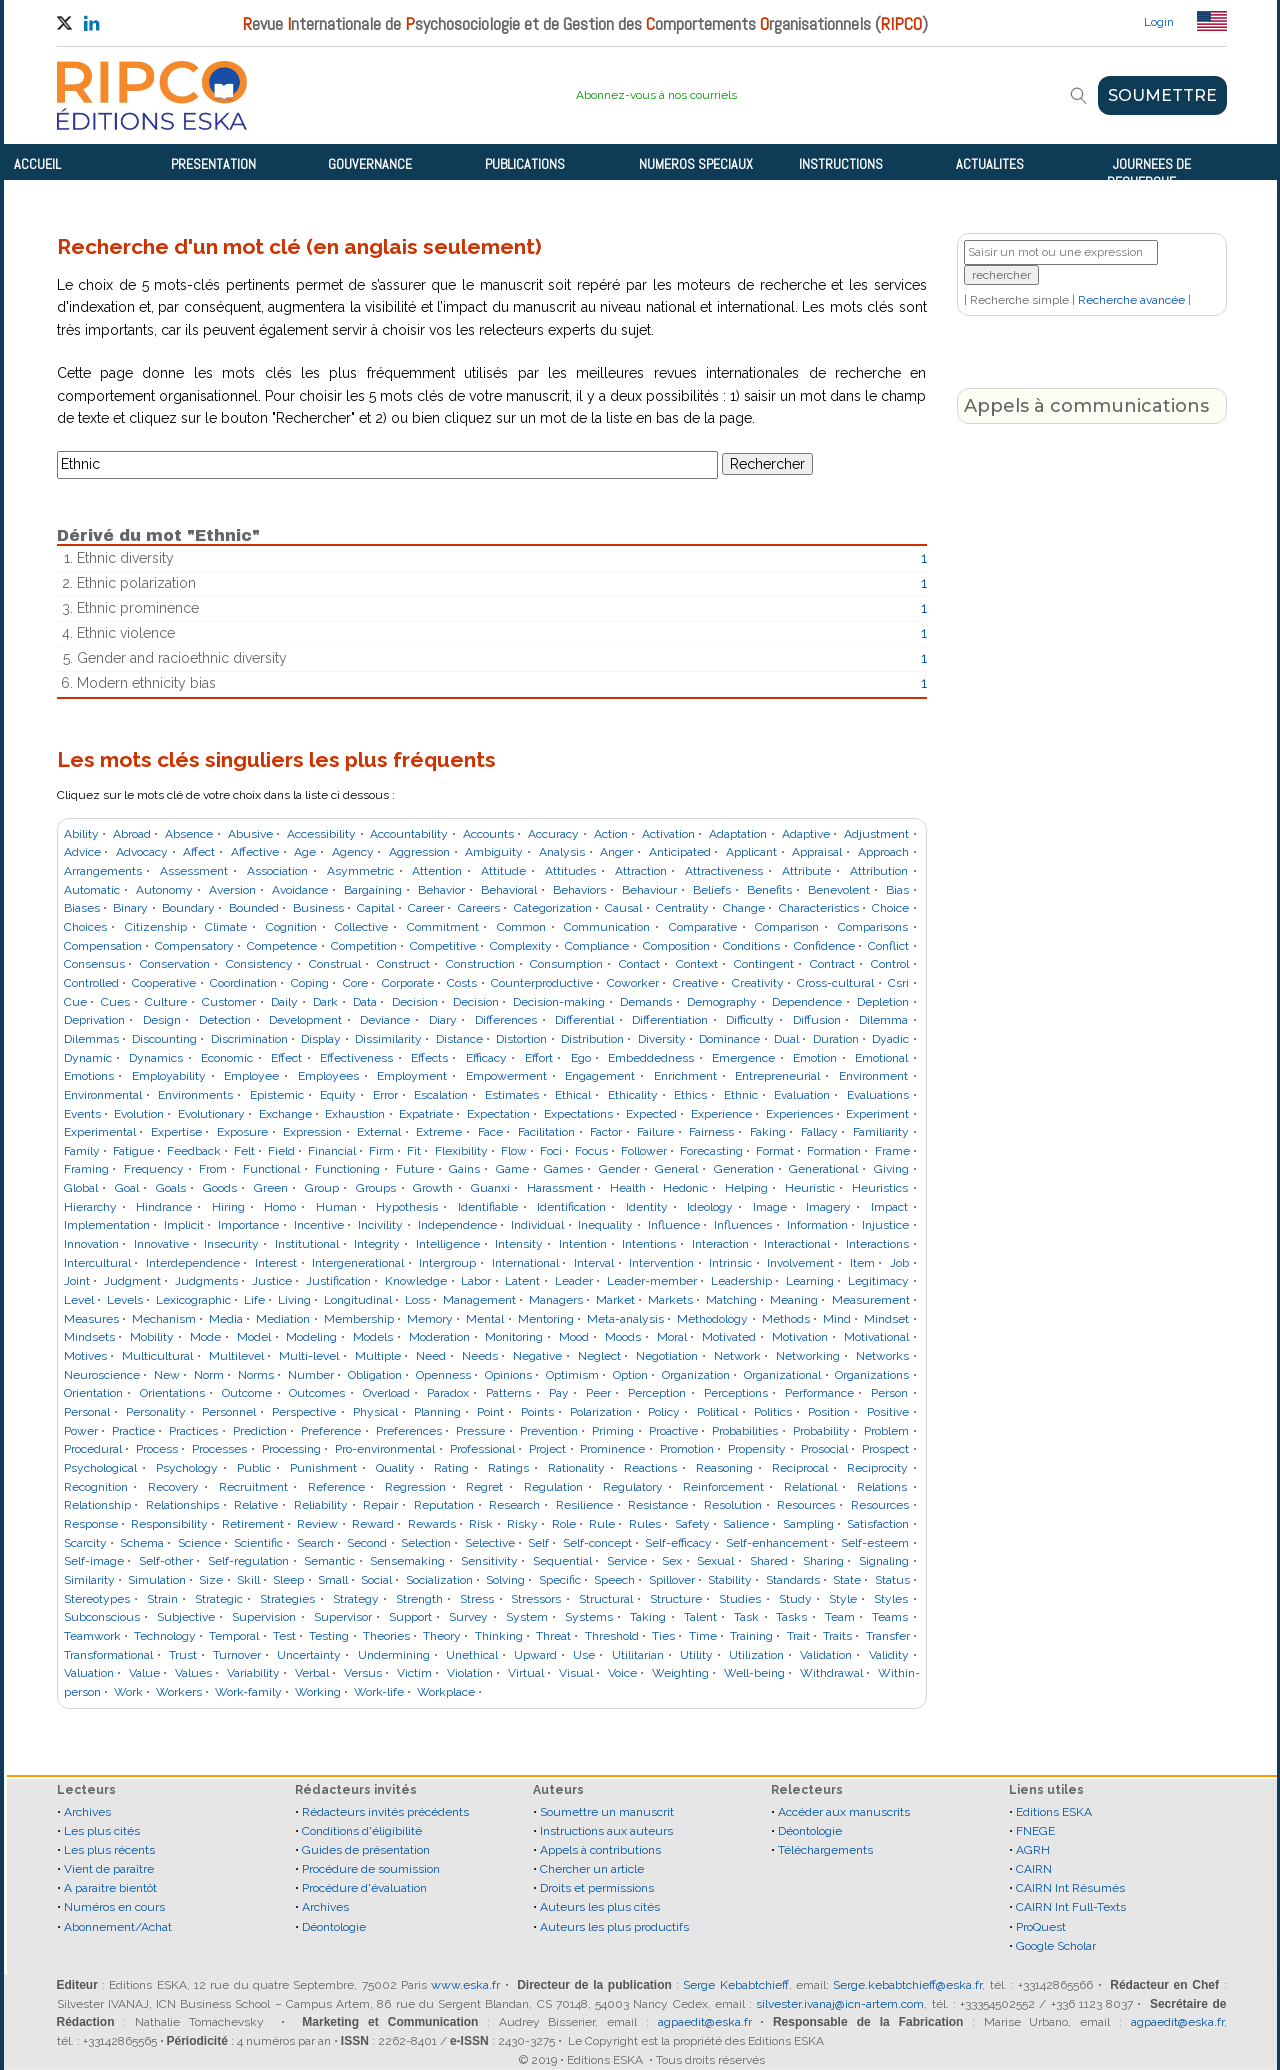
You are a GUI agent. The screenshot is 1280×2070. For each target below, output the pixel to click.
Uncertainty (309, 1655)
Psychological (100, 1468)
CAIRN (1034, 1869)
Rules (645, 1524)
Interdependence (193, 1263)
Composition (676, 946)
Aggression (419, 852)
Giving (891, 1169)
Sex (672, 1561)
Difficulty (750, 1020)
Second (367, 1543)
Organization (696, 1375)
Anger (616, 852)
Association (277, 871)
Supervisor (343, 1617)
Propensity (757, 1449)
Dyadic (890, 1039)
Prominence (612, 1449)
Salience (746, 1524)
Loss (417, 1300)
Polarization (601, 1412)
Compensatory (194, 946)
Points (537, 1412)
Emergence (743, 1058)
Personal (87, 1412)
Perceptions (736, 1393)
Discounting (164, 1039)
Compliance (597, 946)
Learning (810, 1281)
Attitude (503, 871)
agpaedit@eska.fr (705, 2022)
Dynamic (88, 1058)
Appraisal (817, 852)
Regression (415, 1487)
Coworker (633, 983)
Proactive (673, 1431)
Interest (276, 1263)
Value (144, 1673)
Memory (430, 1319)
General (676, 1169)
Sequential (562, 1561)
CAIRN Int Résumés (1070, 1888)
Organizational (782, 1375)
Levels (125, 1300)
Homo (280, 1207)
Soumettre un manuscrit (607, 1812)
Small (333, 1580)
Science (199, 1543)
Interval (594, 1263)
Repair (380, 1505)
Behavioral (509, 890)
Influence (674, 1225)
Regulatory (633, 1487)
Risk (481, 1524)
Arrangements (103, 871)
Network (737, 1356)
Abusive (250, 834)
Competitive (443, 946)
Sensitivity (489, 1561)
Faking (768, 1132)
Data (365, 1002)
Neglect (599, 1356)
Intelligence (448, 1244)
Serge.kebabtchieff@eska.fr (907, 1985)
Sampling (808, 1524)
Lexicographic (193, 1300)
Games (563, 1169)
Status (892, 1580)
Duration (836, 1039)
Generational (823, 1169)
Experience (721, 1114)
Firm (381, 1151)
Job (899, 1263)
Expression (312, 1132)
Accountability (409, 834)
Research (514, 1505)
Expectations (578, 1114)
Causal (623, 908)
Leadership (741, 1281)
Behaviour (649, 890)
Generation (744, 1169)
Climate (226, 927)
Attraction (641, 871)
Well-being (754, 1673)
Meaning (794, 1300)
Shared (769, 1561)
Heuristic (810, 1188)
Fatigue (133, 1151)
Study (795, 1599)
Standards (793, 1580)
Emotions (89, 1076)
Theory (442, 1636)
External (379, 1132)
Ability (81, 834)
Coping (310, 983)
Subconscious (102, 1617)
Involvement (800, 1263)
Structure (676, 1599)
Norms (256, 1375)
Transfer (888, 1636)
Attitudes (570, 871)
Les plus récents (109, 1850)
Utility (696, 1655)
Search (315, 1543)
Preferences (409, 1431)
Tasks (791, 1617)
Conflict (888, 946)
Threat (553, 1636)
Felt (244, 1151)
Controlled (91, 983)
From (213, 1169)
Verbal (312, 1673)
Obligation (375, 1375)
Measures (91, 1319)
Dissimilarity (388, 1039)
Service (627, 1561)
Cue (75, 1002)
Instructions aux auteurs (606, 1831)
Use (584, 1655)
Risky (522, 1524)
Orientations (172, 1393)
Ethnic (741, 1095)
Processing (291, 1449)
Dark (325, 1002)
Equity (338, 1095)
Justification (338, 1281)
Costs (462, 983)
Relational (810, 1487)
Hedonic (685, 1188)
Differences (506, 1020)
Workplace (446, 1692)
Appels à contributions (600, 1850)
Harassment (560, 1188)
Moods (623, 1337)
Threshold (612, 1636)
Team (840, 1617)
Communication (607, 927)
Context (697, 964)
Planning (437, 1412)
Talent (700, 1617)
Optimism (572, 1375)
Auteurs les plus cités (600, 1907)
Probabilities (745, 1431)
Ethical (573, 1095)
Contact (639, 964)
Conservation (175, 964)
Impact (889, 1207)
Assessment (194, 871)
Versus (363, 1673)
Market (615, 1300)
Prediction (260, 1431)
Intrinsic (730, 1263)
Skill (248, 1580)
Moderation (439, 1337)
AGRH (1033, 1850)
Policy (664, 1412)
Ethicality (633, 1095)
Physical (375, 1412)
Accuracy (553, 834)
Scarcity (85, 1543)
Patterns (508, 1393)
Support (410, 1617)
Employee (251, 1076)
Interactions (877, 1244)
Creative (695, 983)
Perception (657, 1393)
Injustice (885, 1225)
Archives (87, 1812)
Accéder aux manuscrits (844, 1812)
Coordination (243, 983)
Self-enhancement (777, 1543)
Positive (888, 1412)
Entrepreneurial (777, 1076)
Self (538, 1543)
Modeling (311, 1337)
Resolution (733, 1505)
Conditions (751, 946)
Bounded (254, 908)
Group (322, 1188)
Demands (646, 1002)
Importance (248, 1225)
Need (431, 1356)
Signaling (884, 1561)
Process (157, 1449)
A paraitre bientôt (110, 1888)
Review (317, 1524)
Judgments (206, 1281)
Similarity (89, 1580)
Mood (574, 1337)
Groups (376, 1188)
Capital (375, 908)
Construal (335, 964)
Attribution (879, 871)
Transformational (108, 1655)
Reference (336, 1487)
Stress (477, 1599)
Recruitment (253, 1487)
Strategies (287, 1599)
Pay (559, 1393)
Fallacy (819, 1132)
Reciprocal (800, 1468)
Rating (451, 1468)
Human (336, 1207)
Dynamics (156, 1058)
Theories (386, 1636)
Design (162, 1020)
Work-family (248, 1692)
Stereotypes (97, 1599)
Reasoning (724, 1468)
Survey (468, 1617)
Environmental (103, 1095)
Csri (898, 983)
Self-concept (597, 1543)
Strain (162, 1599)
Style (843, 1599)
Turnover (237, 1655)
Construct (403, 964)
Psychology (187, 1468)
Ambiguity (494, 852)
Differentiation (670, 1020)
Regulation (553, 1487)
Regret (484, 1487)
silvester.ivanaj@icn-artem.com (840, 2004)
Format (775, 1151)
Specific (560, 1580)
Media (226, 1319)
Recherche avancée (1131, 300)
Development (305, 1020)
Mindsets (89, 1337)
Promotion (687, 1449)
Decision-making (559, 1002)
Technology (165, 1636)
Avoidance (300, 890)
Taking (648, 1617)
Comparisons (873, 927)
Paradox (448, 1393)
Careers (479, 908)
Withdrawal (831, 1673)
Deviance (385, 1020)
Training (751, 1636)
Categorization (553, 908)
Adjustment (876, 834)
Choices (85, 927)
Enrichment (685, 1076)
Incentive (319, 1225)
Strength (419, 1599)
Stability (730, 1580)
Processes (219, 1449)
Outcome (247, 1393)
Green (271, 1188)
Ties (663, 1636)
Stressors (536, 1599)
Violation (470, 1673)
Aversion (232, 890)
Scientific (258, 1543)
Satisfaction (878, 1524)
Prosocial (824, 1449)
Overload (386, 1393)
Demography (722, 1002)
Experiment (877, 1114)
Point (490, 1412)
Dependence (807, 1002)
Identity (647, 1207)
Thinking (499, 1636)
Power (81, 1431)
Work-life (379, 1692)
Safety (692, 1524)
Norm (209, 1375)
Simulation (157, 1580)
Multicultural (157, 1356)
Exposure (242, 1132)
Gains (464, 1169)
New (167, 1375)
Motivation (800, 1337)
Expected (651, 1114)
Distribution (592, 1039)
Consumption (566, 964)
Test (284, 1636)
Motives (85, 1356)
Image (770, 1207)
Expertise (176, 1132)
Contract (832, 964)
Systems (589, 1617)
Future (415, 1169)
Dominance (729, 1039)
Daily (284, 1002)
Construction (480, 964)
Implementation (107, 1225)
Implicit (184, 1225)
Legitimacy (878, 1281)
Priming (613, 1431)
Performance (819, 1393)
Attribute (806, 871)
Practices (193, 1431)
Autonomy (164, 890)
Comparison (787, 927)
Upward (535, 1655)
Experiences (799, 1114)
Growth (433, 1188)
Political (717, 1412)
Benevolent (839, 890)
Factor (606, 1132)
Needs (480, 1356)
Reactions (650, 1468)
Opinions (508, 1375)
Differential (584, 1020)
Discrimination (249, 1039)
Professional (482, 1449)
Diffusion (817, 1020)
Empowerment (506, 1076)
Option (630, 1375)
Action (611, 834)
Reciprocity (877, 1468)
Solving (505, 1580)
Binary (130, 908)
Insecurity (231, 1244)
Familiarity (881, 1132)
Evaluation (802, 1095)
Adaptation (738, 834)
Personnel (229, 1412)
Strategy (356, 1599)
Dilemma (883, 1020)
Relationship (97, 1505)
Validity (889, 1655)
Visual (576, 1673)
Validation (826, 1655)
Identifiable (488, 1207)
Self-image (94, 1561)
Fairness (711, 1132)
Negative (537, 1356)
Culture (166, 1002)
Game (512, 1169)
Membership (359, 1319)
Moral (672, 1337)
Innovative (161, 1244)
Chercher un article (592, 1869)
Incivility (380, 1225)
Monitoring (514, 1337)
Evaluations (878, 1095)
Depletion (883, 1002)
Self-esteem (875, 1543)
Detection (225, 1020)
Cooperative (164, 983)
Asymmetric (360, 871)
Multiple (378, 1356)
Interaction (720, 1244)
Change (744, 908)
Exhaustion (355, 1114)
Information (817, 1225)
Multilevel (236, 1356)
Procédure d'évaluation (364, 1888)
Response (91, 1524)
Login (1159, 22)
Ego (581, 1058)
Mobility (152, 1337)
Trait (798, 1636)
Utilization (756, 1655)
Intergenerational (358, 1263)
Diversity (662, 1039)
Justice (272, 1281)
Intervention (661, 1263)
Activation (668, 834)
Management (479, 1300)
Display (321, 1039)
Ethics (690, 1095)
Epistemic (277, 1095)
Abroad (132, 834)
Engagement (600, 1076)
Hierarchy (90, 1207)
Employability (169, 1076)
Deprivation (94, 1020)
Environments (195, 1095)
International (525, 1263)
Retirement (253, 1524)
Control (890, 964)
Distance (459, 1039)
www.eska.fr (465, 1985)
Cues (115, 1002)
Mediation (283, 1319)
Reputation (444, 1505)
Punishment (323, 1468)
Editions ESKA (1054, 1812)
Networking (808, 1356)
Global (81, 1188)
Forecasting (711, 1151)
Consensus (94, 964)
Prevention (549, 1431)
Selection (426, 1543)
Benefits (769, 890)
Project (547, 1449)
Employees (328, 1076)
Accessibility (321, 834)
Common (521, 927)
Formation (834, 1151)
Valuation (89, 1673)
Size (211, 1580)
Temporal (234, 1636)
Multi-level (309, 1356)
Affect (199, 852)
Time (703, 1636)
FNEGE (1035, 1831)
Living (294, 1300)
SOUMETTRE (1162, 95)
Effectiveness (356, 1058)
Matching (731, 1300)
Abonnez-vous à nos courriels (656, 95)
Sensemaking (407, 1561)
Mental (485, 1319)
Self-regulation (248, 1561)
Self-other (166, 1561)
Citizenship (156, 927)
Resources (806, 1505)
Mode (205, 1337)
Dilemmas (91, 1039)
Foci (551, 1151)
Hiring (228, 1207)
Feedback (194, 1151)
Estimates (512, 1095)
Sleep (288, 1580)
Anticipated (680, 852)
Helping (746, 1188)
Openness (443, 1375)
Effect (286, 1058)
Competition (364, 946)
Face (490, 1132)
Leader (574, 1281)
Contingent (764, 964)
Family (82, 1151)
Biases (82, 908)
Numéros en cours (114, 1907)
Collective (361, 927)
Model (254, 1337)
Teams (890, 1617)
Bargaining (373, 890)
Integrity (377, 1244)
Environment (873, 1076)
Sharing (823, 1561)
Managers (556, 1300)
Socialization (439, 1580)
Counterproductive (542, 983)
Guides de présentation (366, 1850)
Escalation (441, 1095)
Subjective (186, 1617)
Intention (583, 1244)
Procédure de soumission (371, 1869)
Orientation (93, 1393)
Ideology (710, 1207)
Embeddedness (651, 1058)
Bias (897, 890)
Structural (606, 1599)
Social (376, 1580)
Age (305, 852)
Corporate (408, 983)
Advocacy (142, 852)
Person (889, 1393)
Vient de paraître (109, 1869)
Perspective (304, 1412)
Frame (892, 1151)
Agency (353, 852)
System (527, 1617)
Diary (443, 1020)
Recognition (96, 1487)
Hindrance (164, 1207)
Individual (537, 1225)
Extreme (439, 1132)
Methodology (712, 1319)
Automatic (92, 890)
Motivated (729, 1337)
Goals (171, 1188)
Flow (514, 1151)
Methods (786, 1319)
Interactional (797, 1244)
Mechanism (164, 1319)
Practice (133, 1431)
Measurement (871, 1300)
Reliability (321, 1505)
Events (82, 1114)
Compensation (103, 946)
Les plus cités (102, 1831)
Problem (886, 1431)
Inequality (605, 1225)
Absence (189, 834)
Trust (183, 1655)
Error (385, 1095)
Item (862, 1263)
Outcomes (317, 1393)
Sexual (715, 1561)
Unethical (472, 1655)
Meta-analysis (625, 1319)
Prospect (885, 1449)
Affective (255, 852)
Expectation (498, 1114)
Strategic (219, 1599)
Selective (490, 1543)
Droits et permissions (597, 1888)
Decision (415, 1002)
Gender (619, 1169)
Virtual (526, 1673)
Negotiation (667, 1356)
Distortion (521, 1039)
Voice (622, 1673)
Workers (179, 1692)
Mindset (886, 1319)
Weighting (680, 1673)
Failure (655, 1132)
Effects (429, 1058)
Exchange (285, 1114)
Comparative (703, 927)
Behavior (441, 890)
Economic (227, 1058)
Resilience (584, 1505)
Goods (220, 1188)
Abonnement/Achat (118, 1927)
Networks (882, 1356)
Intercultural (97, 1263)
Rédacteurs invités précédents (385, 1812)
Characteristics (819, 908)
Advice (82, 852)
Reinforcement (723, 1487)
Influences (743, 1225)
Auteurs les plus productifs (614, 1927)
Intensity (519, 1244)
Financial (332, 1151)
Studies (740, 1599)
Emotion (815, 1058)
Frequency (154, 1169)
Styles (891, 1599)
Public (254, 1468)
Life (254, 1300)
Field (281, 1151)
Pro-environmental (385, 1449)
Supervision (264, 1617)
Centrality (682, 908)
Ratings (508, 1468)
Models (373, 1337)
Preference (331, 1431)
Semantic (329, 1561)
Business (318, 908)
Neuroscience (102, 1375)
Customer (229, 1002)
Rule (602, 1524)
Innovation (91, 1244)
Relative (256, 1505)
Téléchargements (825, 1850)
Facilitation (546, 1132)
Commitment (443, 927)
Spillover (672, 1580)
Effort (539, 1058)
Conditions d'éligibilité (362, 1831)
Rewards (432, 1524)
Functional (271, 1169)
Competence (282, 946)
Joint (77, 1281)
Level (79, 1300)
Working (318, 1692)
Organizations (872, 1375)
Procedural (93, 1449)
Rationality (576, 1468)
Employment (412, 1076)
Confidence (824, 946)
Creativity (758, 983)
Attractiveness (724, 871)
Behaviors (579, 890)
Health (628, 1188)
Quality (395, 1468)
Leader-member (652, 1281)
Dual (786, 1039)
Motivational (876, 1337)
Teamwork (92, 1636)
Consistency (259, 964)
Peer (598, 1393)
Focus (591, 1151)
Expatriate (426, 1114)
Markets (670, 1300)
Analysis (562, 852)
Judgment (132, 1281)
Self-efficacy (678, 1543)
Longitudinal (358, 1300)
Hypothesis (407, 1207)
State (847, 1580)
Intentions (649, 1244)
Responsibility (169, 1524)
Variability (253, 1673)
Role (564, 1524)
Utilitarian (638, 1655)
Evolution (139, 1114)
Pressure (480, 1431)
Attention (437, 871)
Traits (837, 1636)
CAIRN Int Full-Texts (1071, 1907)
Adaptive (806, 834)
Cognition (291, 927)
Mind (837, 1319)
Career (426, 908)
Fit (414, 1151)
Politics (773, 1412)
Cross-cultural (835, 983)
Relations (882, 1487)
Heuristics (880, 1188)
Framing (86, 1169)
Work (128, 1692)
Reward (373, 1524)
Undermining (394, 1655)
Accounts (488, 834)
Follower (644, 1151)
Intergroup (447, 1263)
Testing (329, 1636)
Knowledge (416, 1281)
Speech (614, 1580)
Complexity (521, 946)
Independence (457, 1225)
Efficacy (486, 1058)
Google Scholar (1056, 1946)
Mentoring (546, 1319)
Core (355, 983)
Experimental (100, 1132)
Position (829, 1412)
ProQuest (1041, 1927)
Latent (522, 1281)
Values (193, 1673)
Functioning (347, 1169)
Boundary (188, 908)
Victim (414, 1673)
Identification (571, 1207)
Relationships (182, 1505)
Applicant (751, 852)
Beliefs (712, 890)
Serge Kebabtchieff (735, 1985)
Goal (127, 1188)
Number (311, 1375)
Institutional (307, 1244)
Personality (156, 1412)
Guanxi (490, 1188)
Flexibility (461, 1151)
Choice (890, 908)
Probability (821, 1431)
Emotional (881, 1058)
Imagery (828, 1207)
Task (746, 1617)
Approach (883, 852)
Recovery (173, 1487)
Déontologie (334, 1927)
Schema (142, 1543)
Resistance (658, 1505)
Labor (476, 1281)
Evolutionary (211, 1114)
